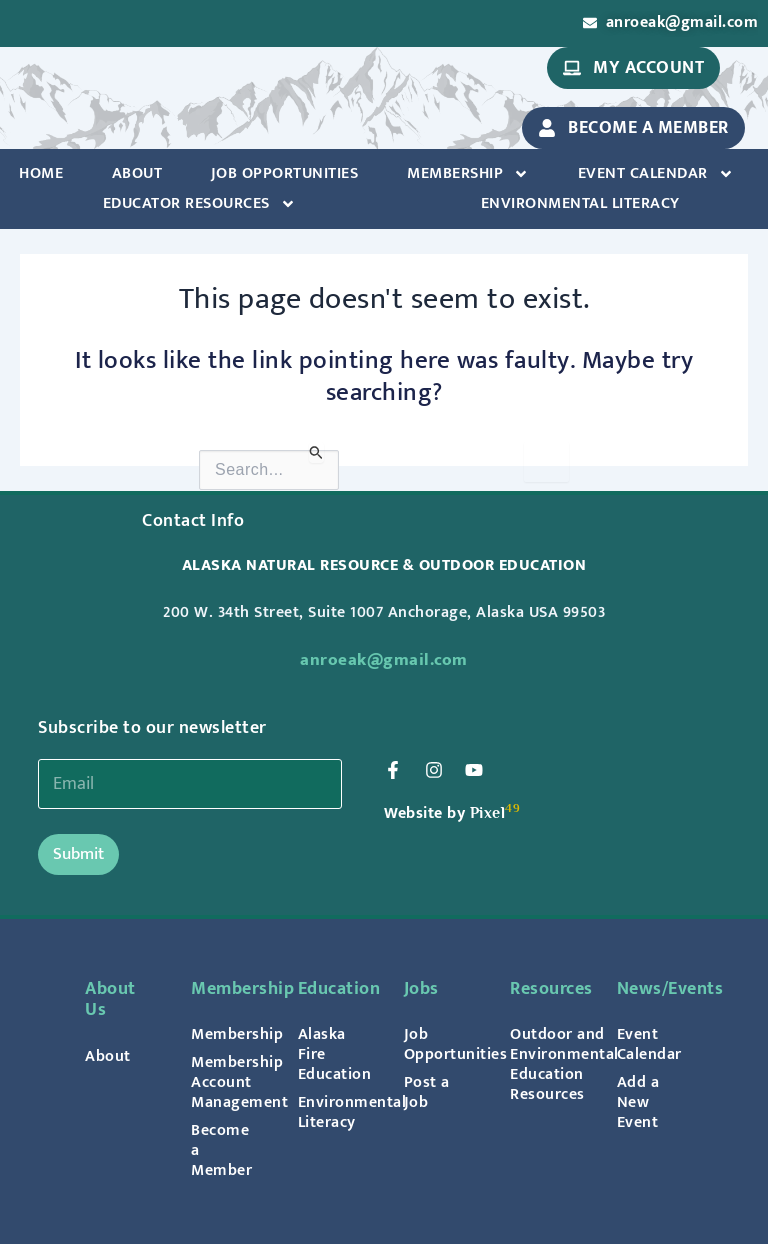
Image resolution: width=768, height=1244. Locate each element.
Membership (468, 174)
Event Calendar (656, 174)
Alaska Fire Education (331, 1054)
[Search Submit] (316, 452)
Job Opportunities (285, 173)
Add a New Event (638, 1102)
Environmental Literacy (580, 203)
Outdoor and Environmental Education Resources (543, 1064)
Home (41, 173)
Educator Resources (199, 204)
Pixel (488, 812)
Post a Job (427, 1092)
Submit (78, 854)
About (137, 173)
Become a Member (221, 1150)
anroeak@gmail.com (384, 660)
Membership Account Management (224, 1082)
